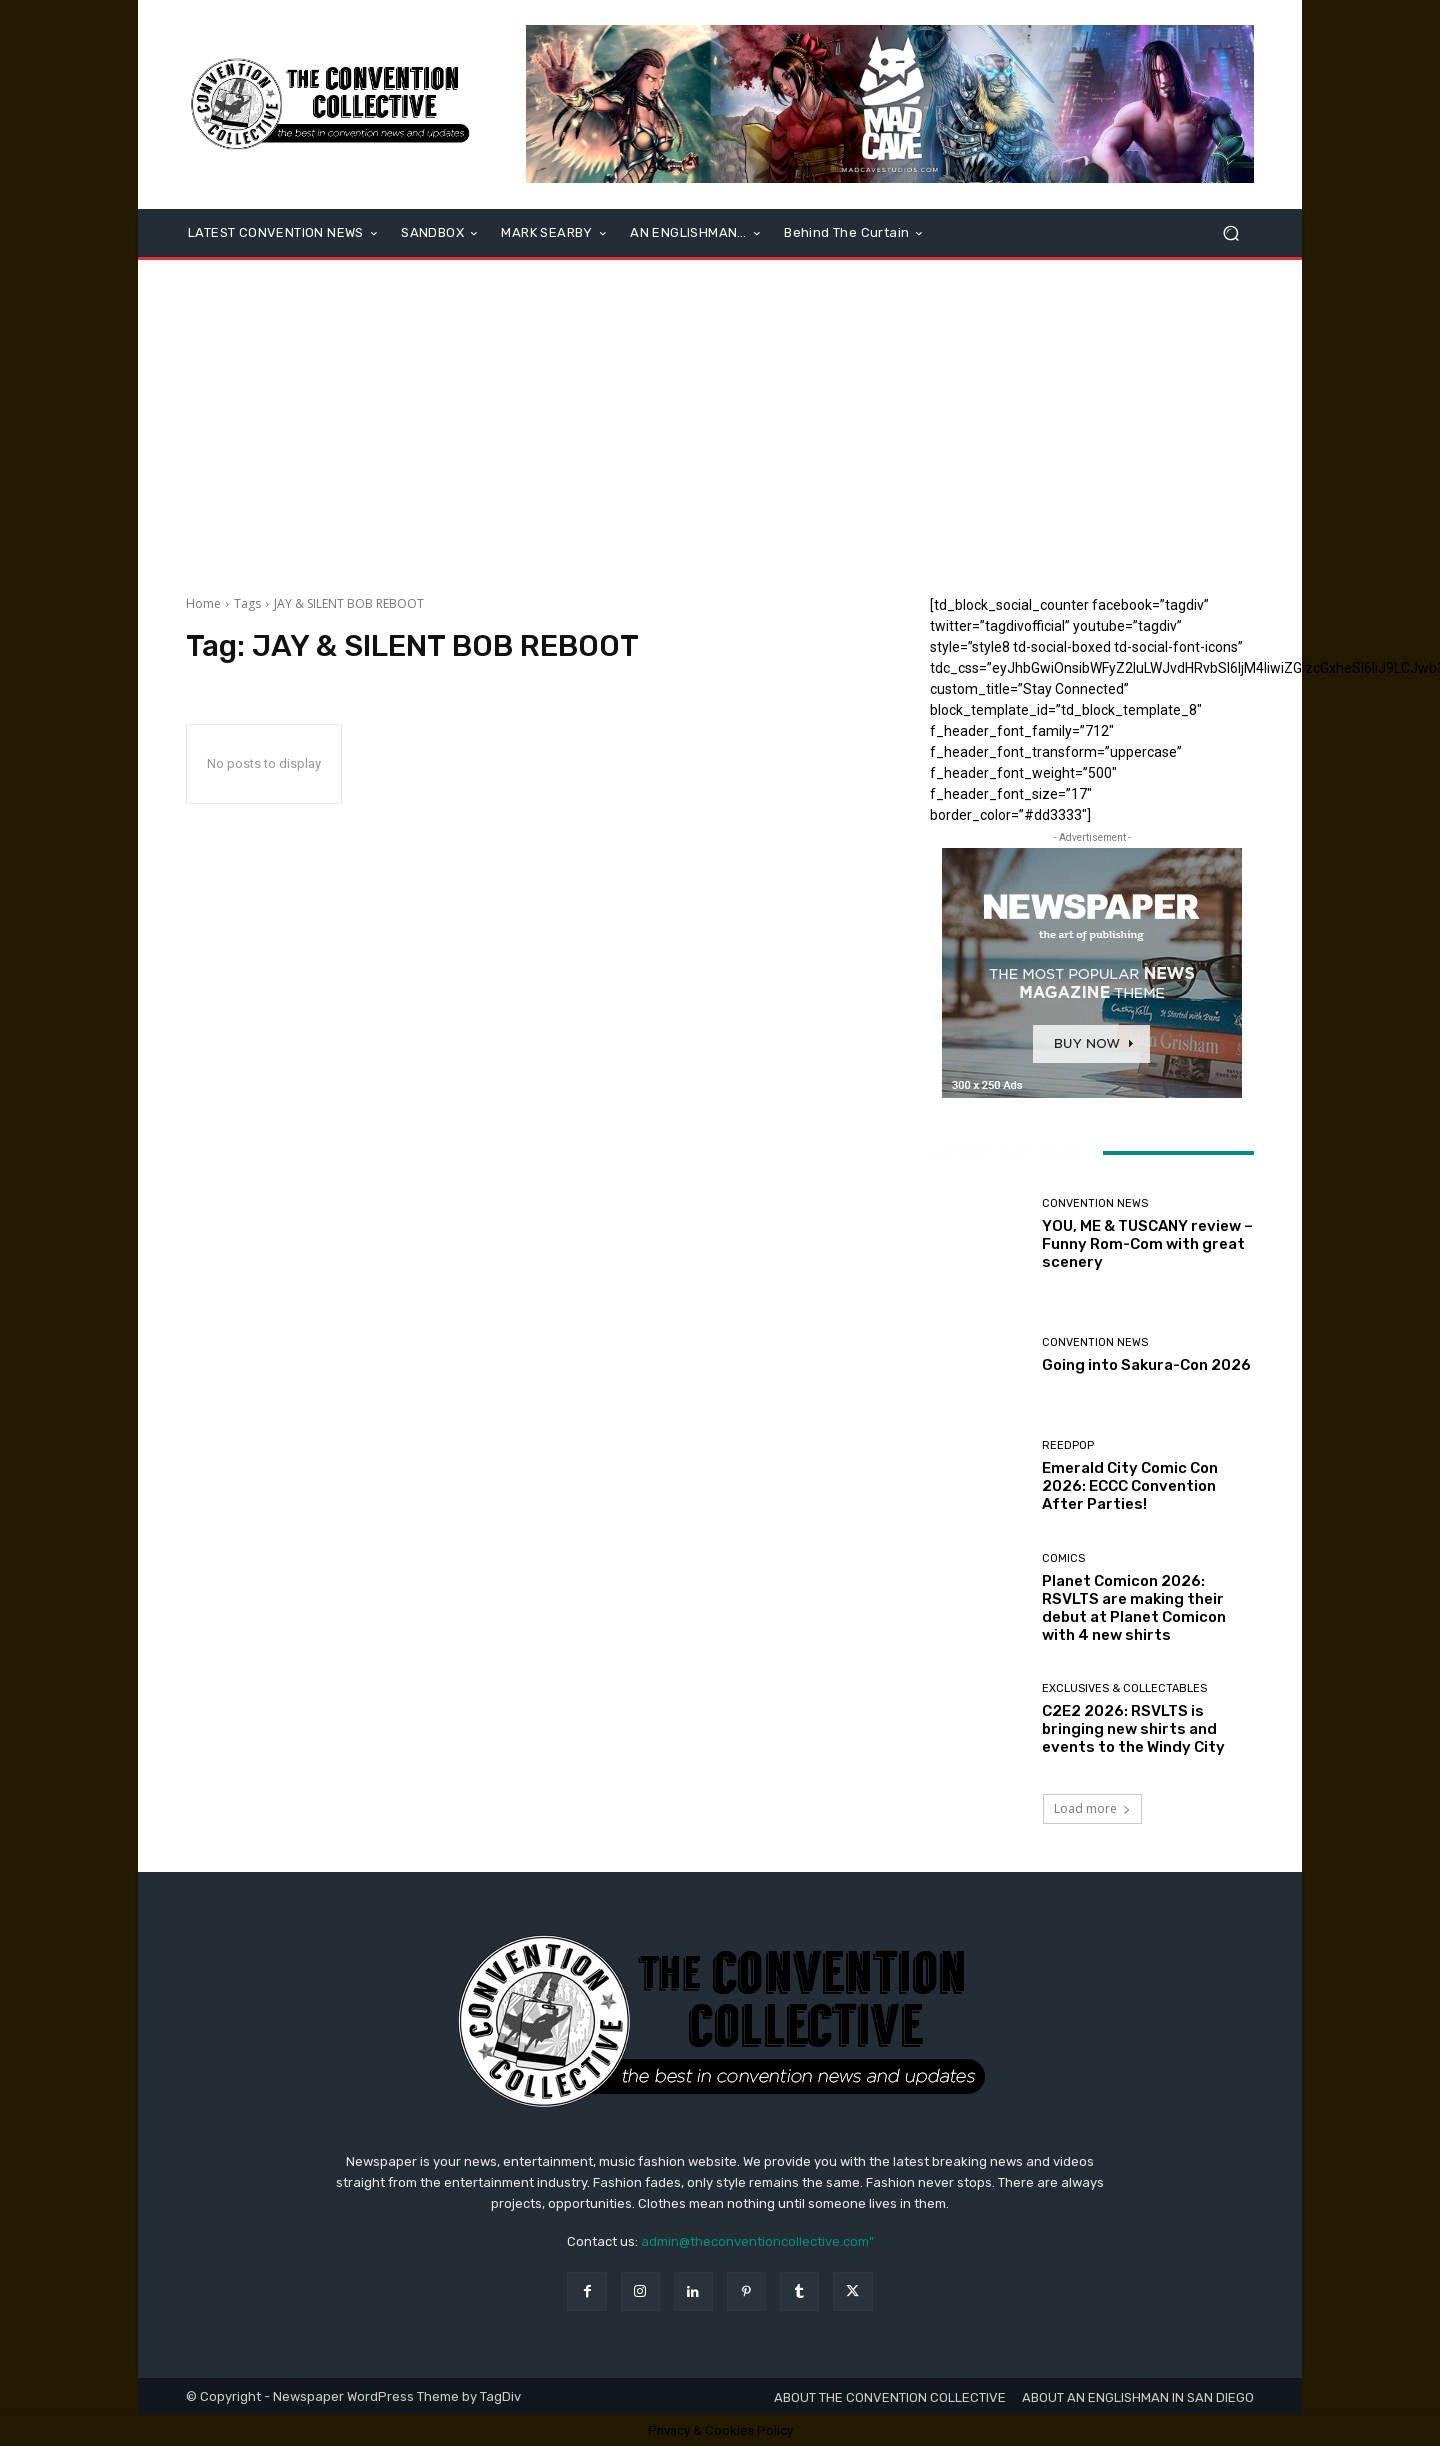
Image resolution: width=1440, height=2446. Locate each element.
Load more (1092, 1808)
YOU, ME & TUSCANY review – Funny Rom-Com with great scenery (1147, 1244)
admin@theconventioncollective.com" (757, 2241)
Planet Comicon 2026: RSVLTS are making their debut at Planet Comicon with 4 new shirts (1134, 1608)
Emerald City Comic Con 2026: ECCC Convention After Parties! (1130, 1486)
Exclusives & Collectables (1124, 1688)
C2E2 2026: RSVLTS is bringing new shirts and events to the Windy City (1133, 1729)
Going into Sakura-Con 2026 (1146, 1365)
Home (203, 603)
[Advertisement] (720, 420)
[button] (1230, 233)
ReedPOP (1068, 1445)
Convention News (1095, 1203)
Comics (1063, 1558)
